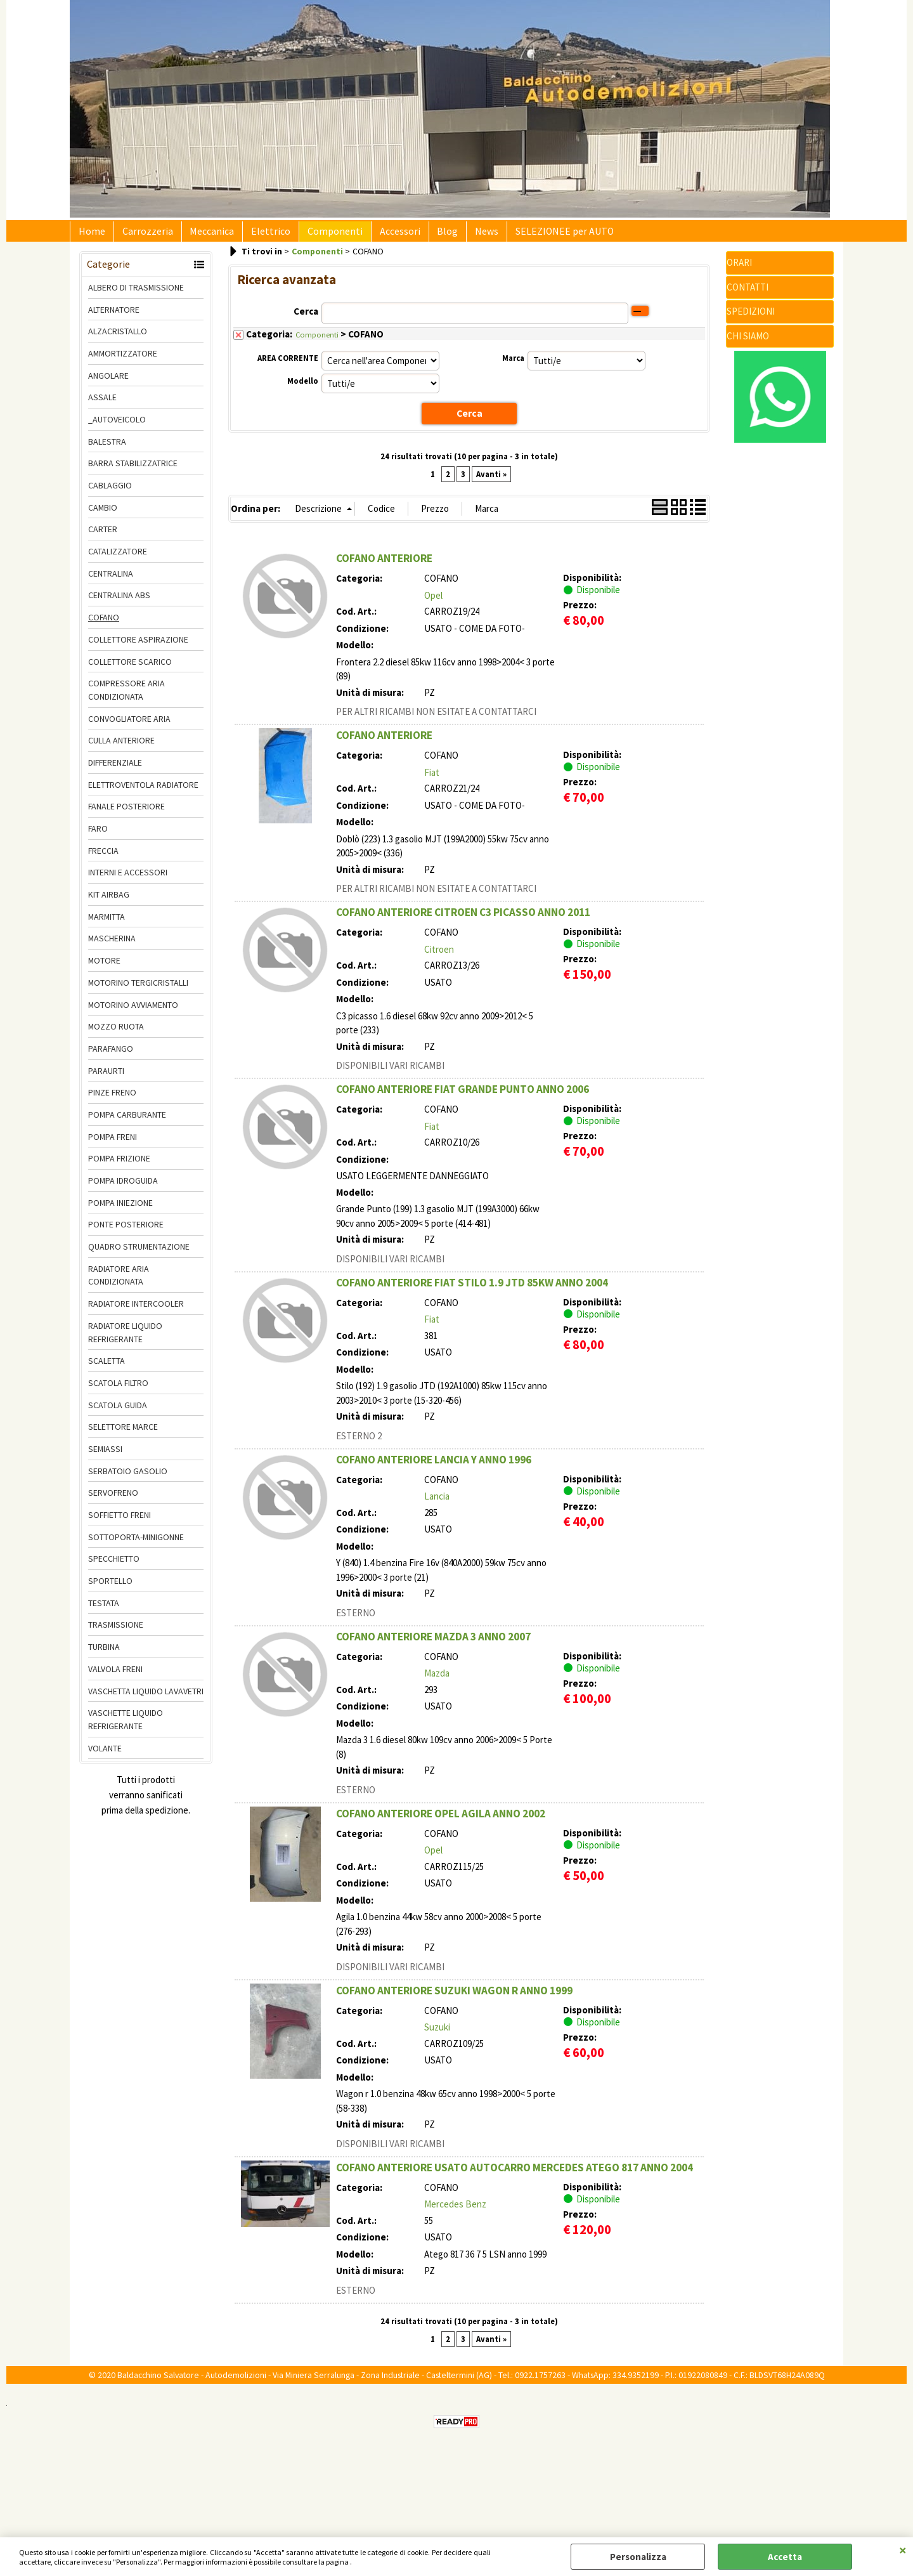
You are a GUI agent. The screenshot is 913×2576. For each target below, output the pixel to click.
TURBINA (104, 1654)
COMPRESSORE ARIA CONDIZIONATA (126, 697)
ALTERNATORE (113, 316)
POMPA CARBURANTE (127, 1122)
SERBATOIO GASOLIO (127, 1478)
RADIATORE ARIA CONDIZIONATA (118, 1282)
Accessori (379, 235)
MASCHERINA (112, 945)
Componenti (318, 235)
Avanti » (491, 480)
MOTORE (104, 968)
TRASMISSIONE (115, 1632)
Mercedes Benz (455, 2211)
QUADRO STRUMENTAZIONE (139, 1254)
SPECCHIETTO (113, 1566)
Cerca (306, 318)
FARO (98, 836)
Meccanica (203, 235)
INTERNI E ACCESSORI (127, 880)
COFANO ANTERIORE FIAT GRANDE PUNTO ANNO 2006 (462, 1096)
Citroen (439, 956)
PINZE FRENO (112, 1100)
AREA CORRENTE (287, 365)
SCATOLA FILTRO (118, 1390)
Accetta (785, 2557)
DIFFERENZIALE (115, 770)
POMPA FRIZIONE (119, 1166)
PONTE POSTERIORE (126, 1232)
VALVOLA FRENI (115, 1676)
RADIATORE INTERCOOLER (136, 1311)
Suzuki (437, 2034)
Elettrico (258, 235)
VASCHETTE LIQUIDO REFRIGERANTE (125, 1727)
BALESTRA (107, 448)
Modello (302, 388)
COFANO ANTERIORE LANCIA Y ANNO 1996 (433, 1466)
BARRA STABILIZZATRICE (133, 470)
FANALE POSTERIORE (126, 814)
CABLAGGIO (110, 493)
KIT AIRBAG (108, 902)
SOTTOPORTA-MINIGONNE (136, 1544)
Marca (513, 365)
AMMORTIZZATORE (122, 360)
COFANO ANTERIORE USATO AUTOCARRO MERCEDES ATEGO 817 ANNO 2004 (514, 2174)
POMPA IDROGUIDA (123, 1188)
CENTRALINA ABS (119, 602)
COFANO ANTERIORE (384, 565)
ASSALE (102, 404)
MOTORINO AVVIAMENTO (133, 1011)
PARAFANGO (110, 1055)
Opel (433, 602)
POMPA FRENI (112, 1143)
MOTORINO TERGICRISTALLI (138, 989)
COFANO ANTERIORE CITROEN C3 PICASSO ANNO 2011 (463, 919)
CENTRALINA (110, 580)
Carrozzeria (142, 235)
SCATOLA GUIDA (117, 1412)
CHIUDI (903, 2550)
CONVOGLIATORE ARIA (129, 725)
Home (90, 235)
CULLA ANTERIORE (121, 748)
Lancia (437, 1503)
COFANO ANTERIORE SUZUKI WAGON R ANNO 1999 (454, 1997)
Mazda (437, 1680)
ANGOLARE (108, 382)
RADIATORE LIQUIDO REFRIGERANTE (125, 1339)
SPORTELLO (110, 1588)
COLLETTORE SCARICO (130, 668)
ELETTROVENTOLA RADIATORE (143, 791)
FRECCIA (103, 857)
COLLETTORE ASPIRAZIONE (138, 646)
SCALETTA (106, 1368)
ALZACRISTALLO (117, 338)
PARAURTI (106, 1077)
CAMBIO (102, 514)
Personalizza (638, 2557)
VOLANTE (105, 1755)
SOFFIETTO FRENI (119, 1522)
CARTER (102, 536)
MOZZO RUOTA (116, 1034)
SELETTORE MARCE (123, 1434)
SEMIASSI (105, 1456)
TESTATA (103, 1610)
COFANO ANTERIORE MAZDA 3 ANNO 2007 (433, 1643)
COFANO (103, 625)
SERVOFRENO (113, 1500)
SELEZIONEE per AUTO (533, 235)
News (459, 235)
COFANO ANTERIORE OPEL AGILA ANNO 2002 (440, 1820)
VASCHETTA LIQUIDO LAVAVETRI (146, 1698)
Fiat (431, 779)
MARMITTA (106, 923)
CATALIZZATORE (117, 559)
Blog (423, 235)
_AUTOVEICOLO (117, 427)
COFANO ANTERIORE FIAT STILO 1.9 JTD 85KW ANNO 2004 (472, 1289)
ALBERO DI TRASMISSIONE (136, 294)
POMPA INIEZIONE (120, 1209)
